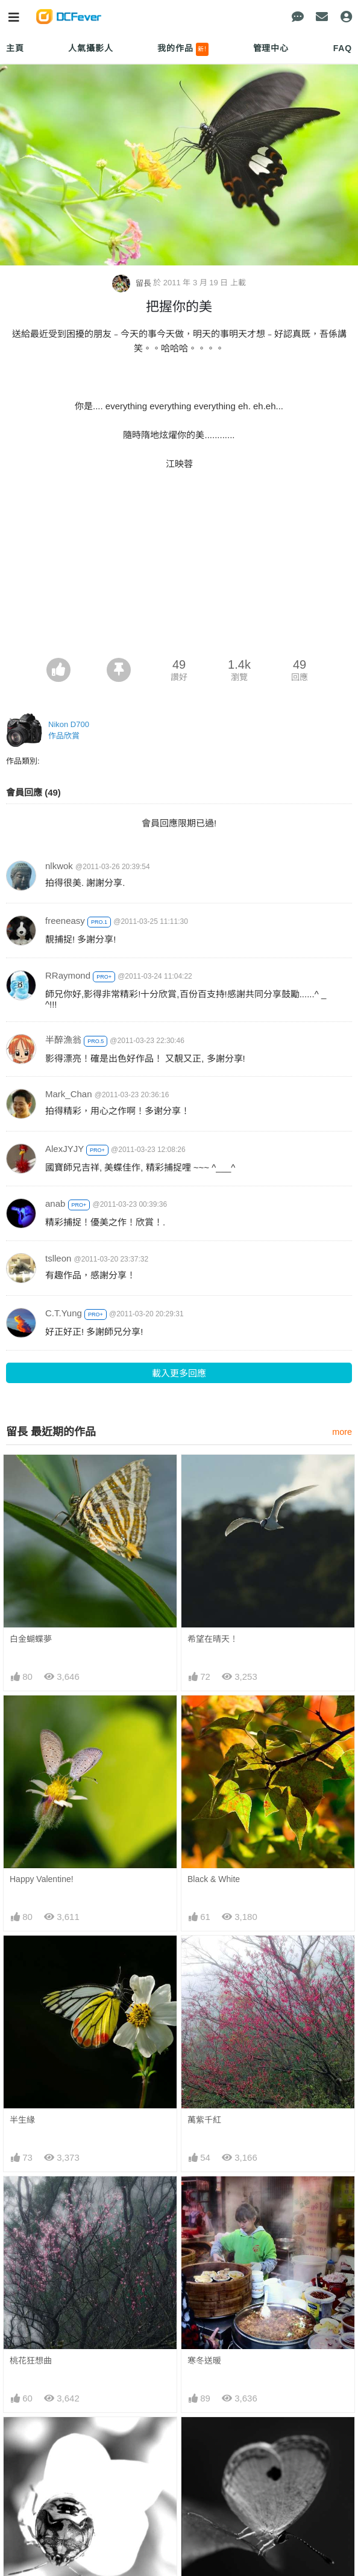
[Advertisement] (179, 567)
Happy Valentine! (42, 1879)
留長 (132, 283)
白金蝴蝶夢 (31, 1639)
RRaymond (67, 975)
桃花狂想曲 (31, 2360)
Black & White (213, 1879)
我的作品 (183, 49)
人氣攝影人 (90, 48)
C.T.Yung (63, 1313)
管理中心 (271, 48)
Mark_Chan (68, 1094)
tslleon (58, 1258)
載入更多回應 (179, 1373)
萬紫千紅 (204, 2120)
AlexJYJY (64, 1149)
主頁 (15, 48)
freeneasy (65, 920)
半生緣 (22, 2120)
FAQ (342, 48)
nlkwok (59, 866)
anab (55, 1203)
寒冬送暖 (204, 2360)
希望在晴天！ (212, 1639)
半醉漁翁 (63, 1040)
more (342, 1432)
